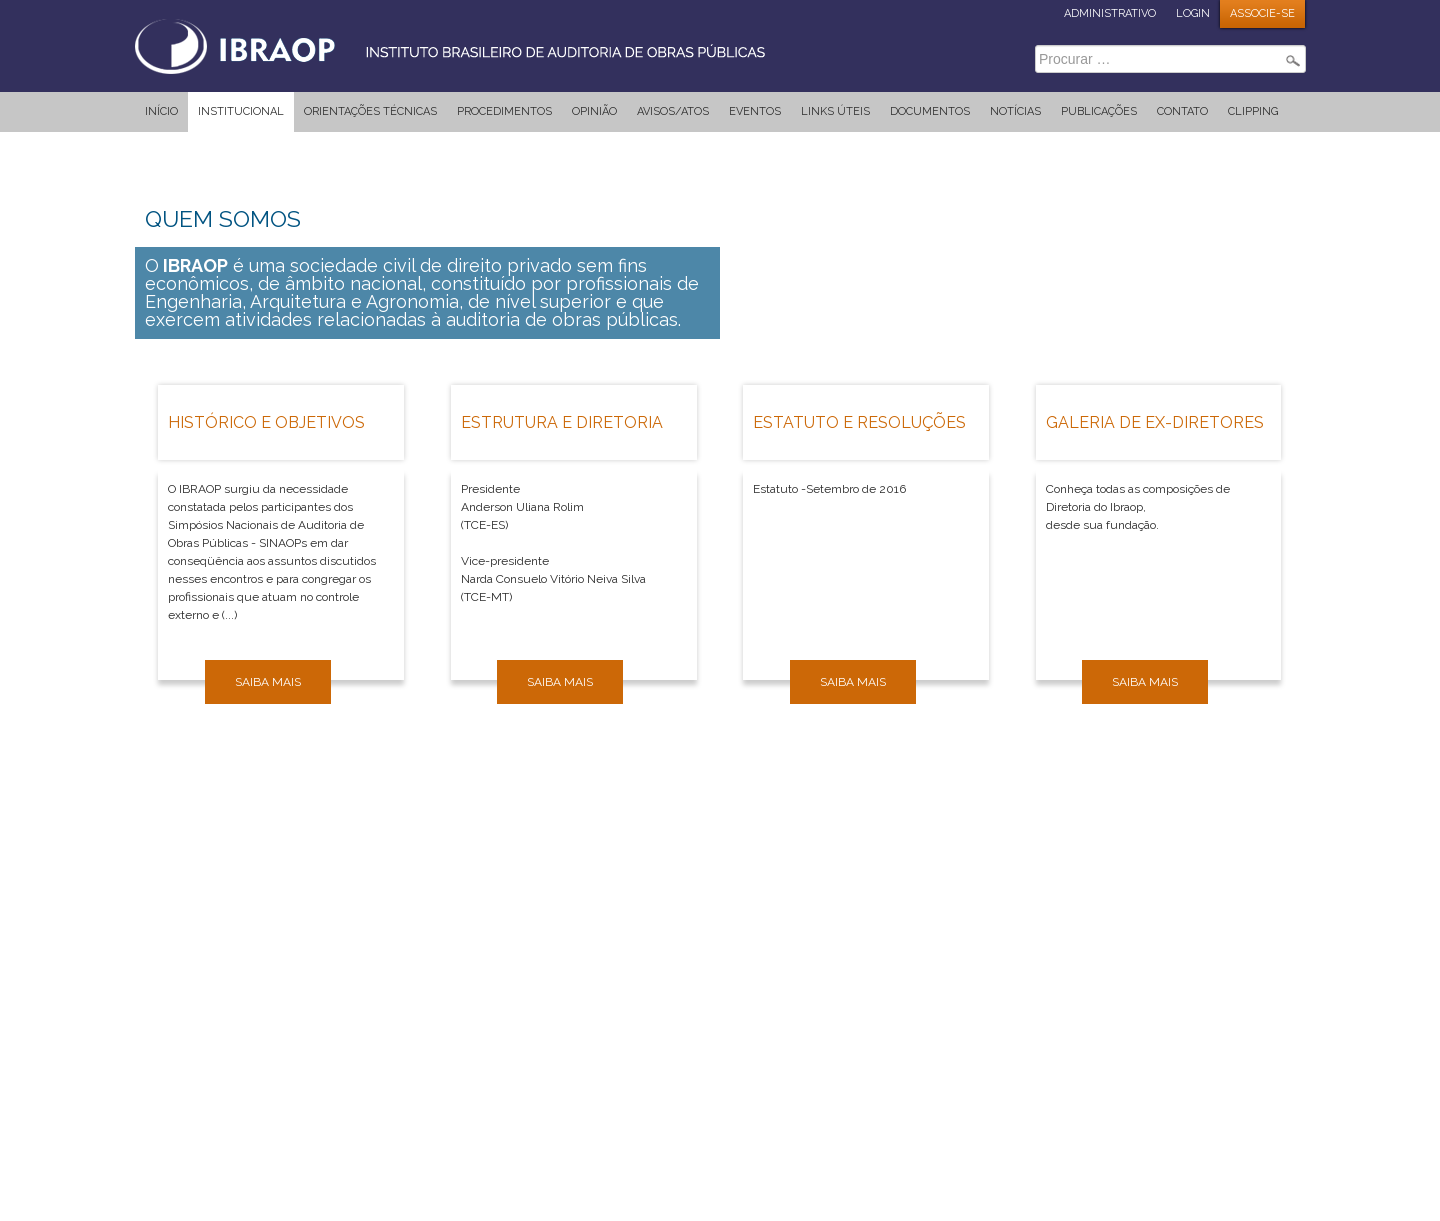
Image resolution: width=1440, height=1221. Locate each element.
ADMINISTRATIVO (1110, 13)
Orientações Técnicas (370, 111)
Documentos (930, 111)
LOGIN (1193, 13)
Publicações (1099, 111)
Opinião (594, 111)
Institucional (241, 111)
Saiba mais (268, 682)
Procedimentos (504, 111)
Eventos (755, 111)
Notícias (1015, 111)
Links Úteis (835, 111)
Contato (1182, 111)
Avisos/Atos (673, 111)
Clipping (1253, 111)
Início (161, 111)
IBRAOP (470, 45)
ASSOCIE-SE (1262, 13)
